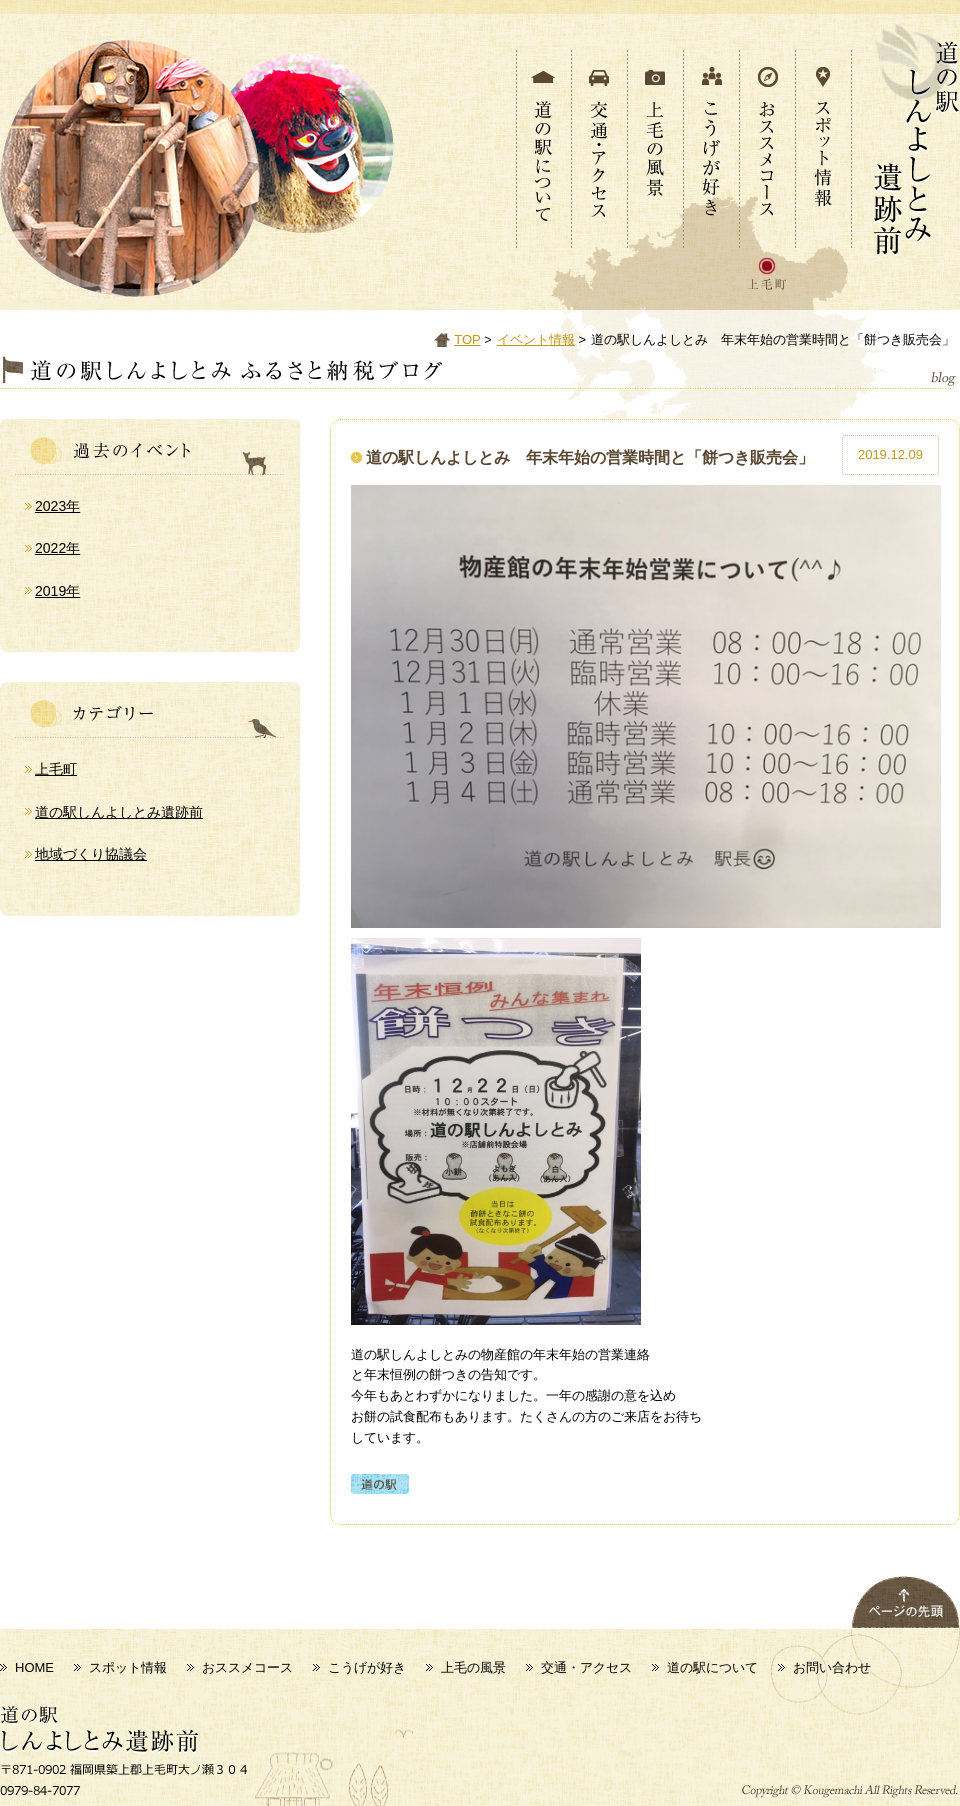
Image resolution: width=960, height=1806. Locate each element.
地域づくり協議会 (91, 854)
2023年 (57, 506)
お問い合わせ (832, 1667)
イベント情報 (536, 339)
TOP (467, 339)
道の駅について (712, 1667)
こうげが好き (367, 1667)
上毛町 (56, 769)
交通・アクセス (586, 1667)
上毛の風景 (473, 1667)
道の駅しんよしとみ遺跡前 (119, 812)
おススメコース (247, 1667)
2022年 (57, 548)
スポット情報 (128, 1667)
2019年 (57, 591)
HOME (34, 1667)
